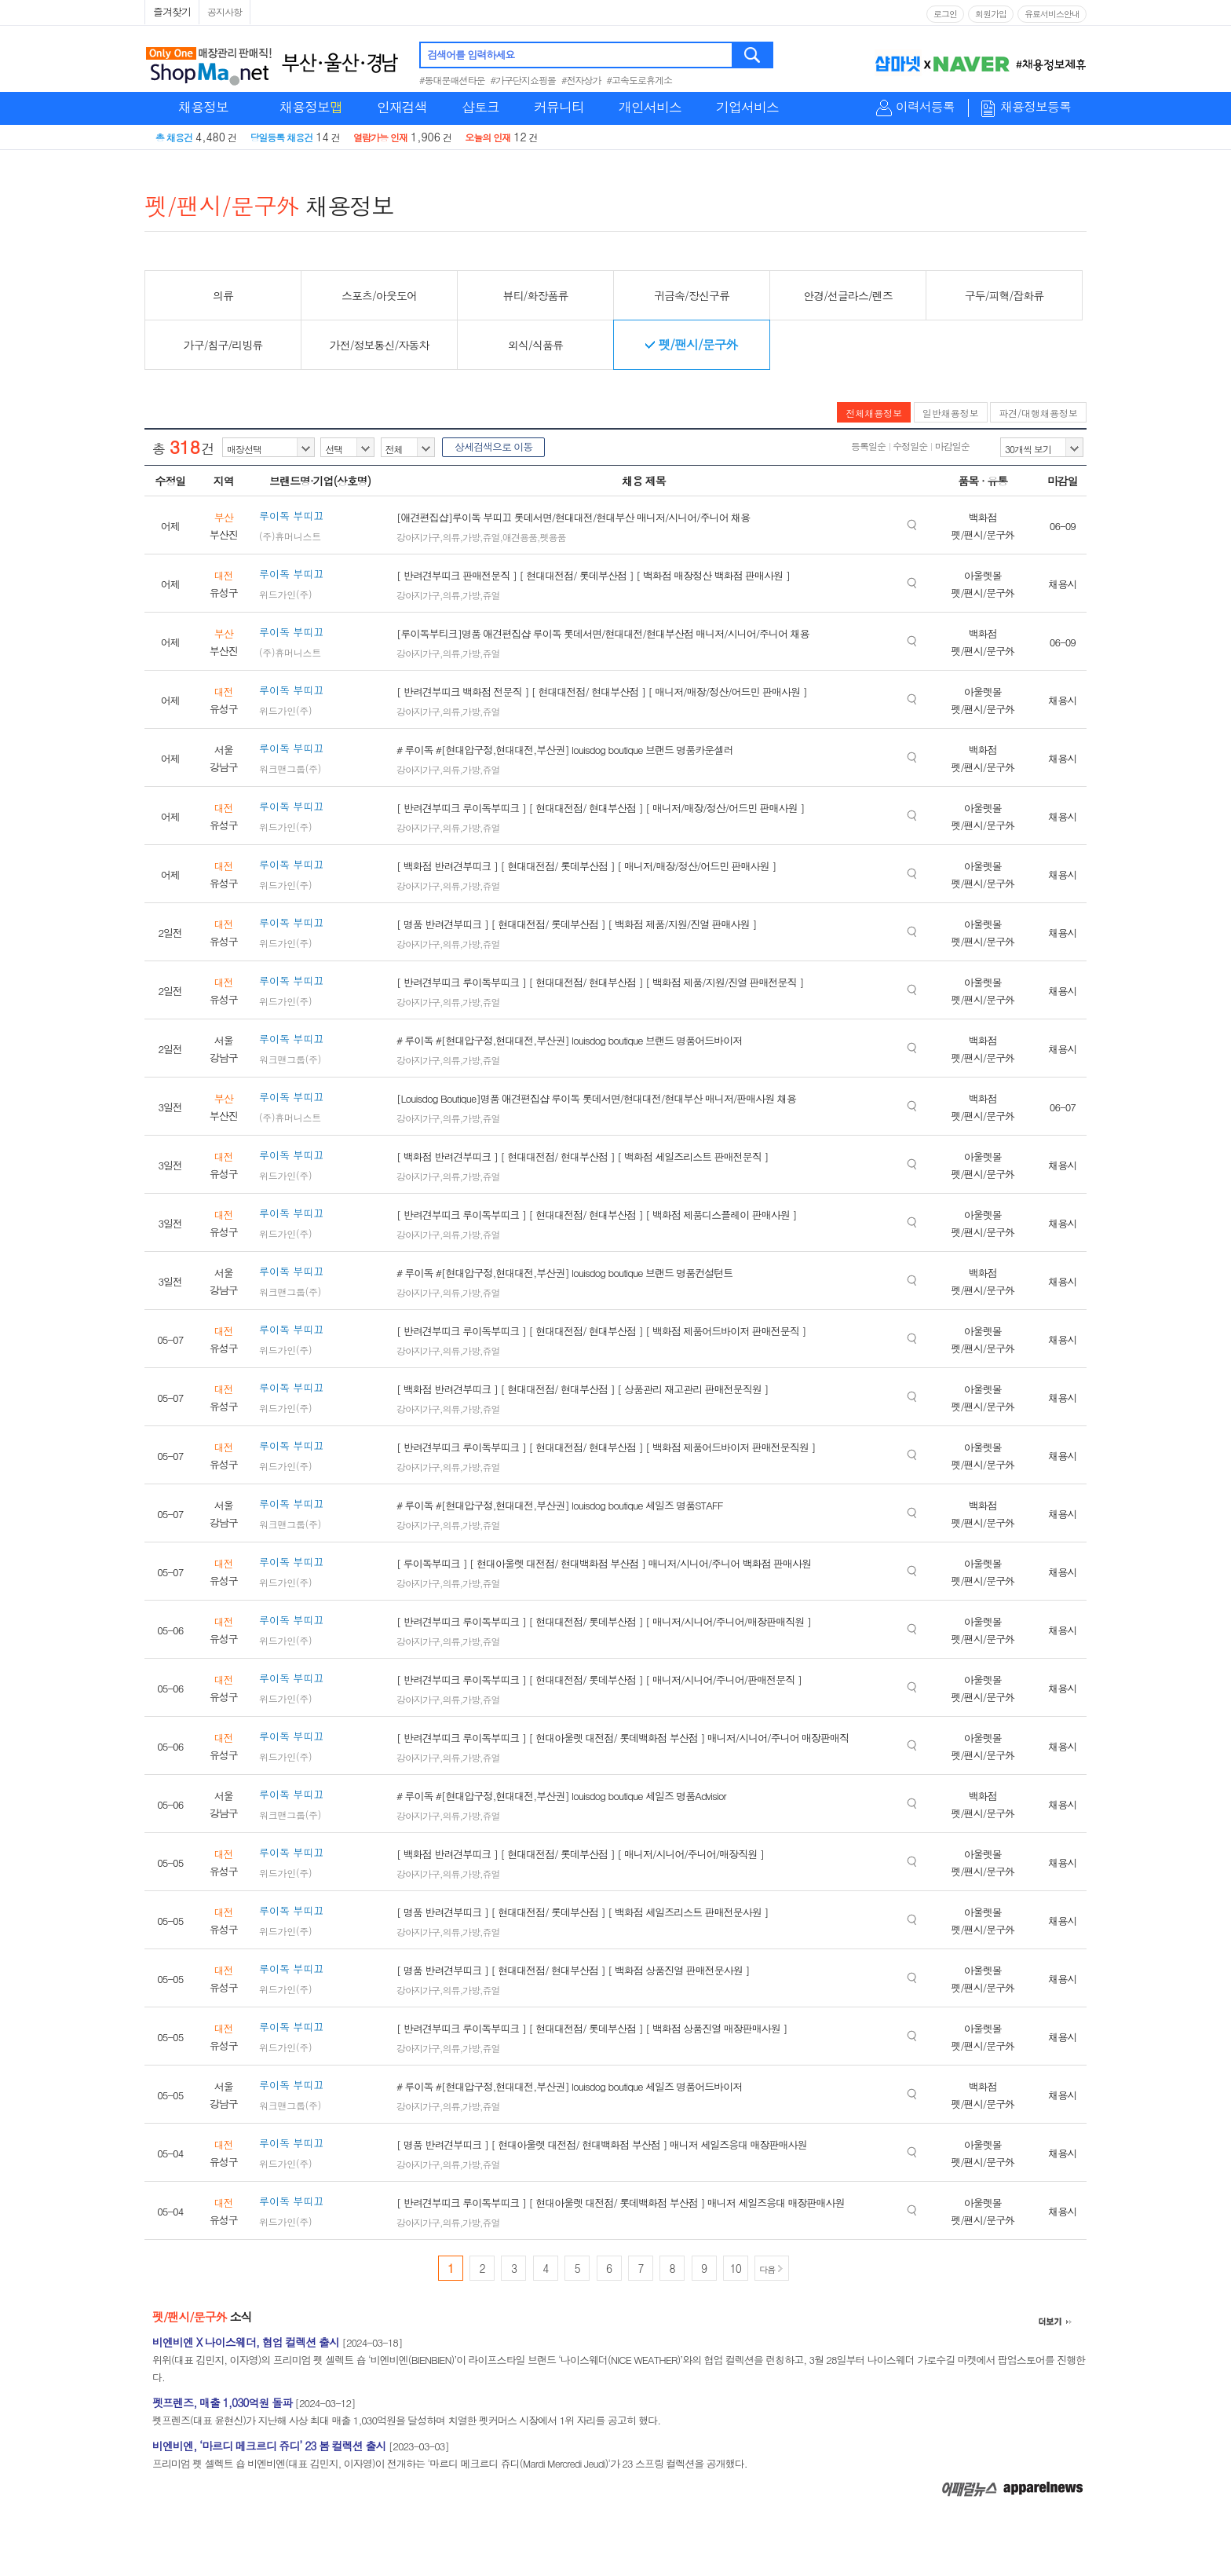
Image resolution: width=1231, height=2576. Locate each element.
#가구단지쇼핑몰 (524, 79)
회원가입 (990, 14)
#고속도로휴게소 (640, 79)
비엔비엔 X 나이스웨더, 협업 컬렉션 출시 (245, 2342)
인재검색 (402, 106)
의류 (451, 536)
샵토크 (480, 106)
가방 (471, 536)
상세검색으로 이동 (493, 446)
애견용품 (519, 536)
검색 (753, 55)
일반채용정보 (950, 412)
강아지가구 (418, 536)
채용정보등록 (1035, 107)
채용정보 (203, 106)
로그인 (945, 14)
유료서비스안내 (1052, 14)
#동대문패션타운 (452, 79)
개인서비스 (650, 106)
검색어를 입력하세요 (470, 54)
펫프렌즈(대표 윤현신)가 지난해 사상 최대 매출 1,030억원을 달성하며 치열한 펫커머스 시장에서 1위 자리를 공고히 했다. (406, 2420)
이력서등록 (925, 107)
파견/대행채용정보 (1038, 412)
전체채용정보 (874, 412)
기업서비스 (747, 106)
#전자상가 (581, 79)
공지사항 (224, 11)
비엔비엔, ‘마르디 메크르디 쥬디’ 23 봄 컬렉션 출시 (268, 2445)
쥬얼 (491, 536)
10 (735, 2268)
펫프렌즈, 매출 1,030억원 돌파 (222, 2402)
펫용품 (553, 536)
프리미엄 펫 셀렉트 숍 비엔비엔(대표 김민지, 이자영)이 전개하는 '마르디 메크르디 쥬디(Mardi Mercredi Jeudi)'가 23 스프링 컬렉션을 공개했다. (449, 2463)
